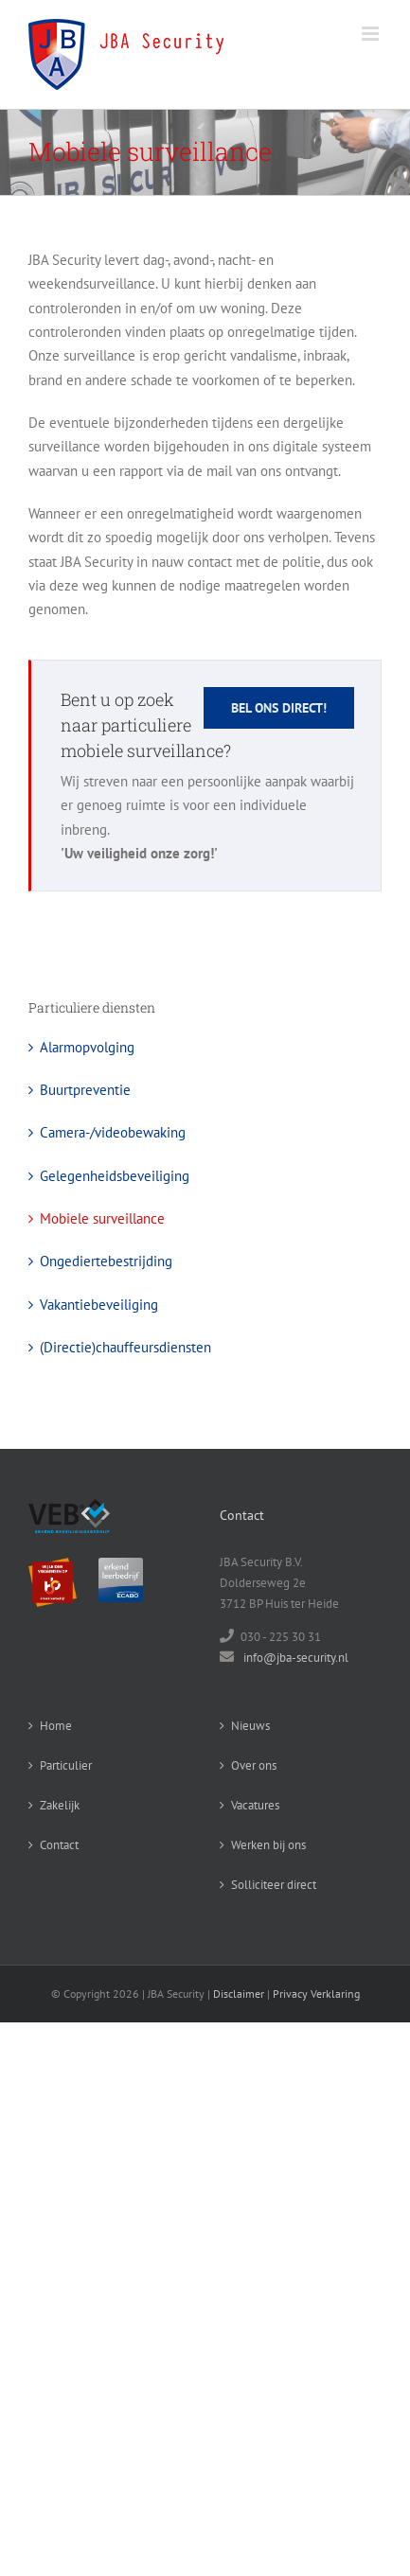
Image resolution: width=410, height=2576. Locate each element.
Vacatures (255, 1805)
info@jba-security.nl (295, 1658)
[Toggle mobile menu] (372, 34)
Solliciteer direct (273, 1885)
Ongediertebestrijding (106, 1261)
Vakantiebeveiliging (99, 1305)
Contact (59, 1845)
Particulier (66, 1765)
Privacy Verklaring (316, 1993)
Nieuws (250, 1726)
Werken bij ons (268, 1845)
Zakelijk (60, 1805)
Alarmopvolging (87, 1047)
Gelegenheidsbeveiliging (114, 1176)
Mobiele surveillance (102, 1218)
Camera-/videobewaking (113, 1132)
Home (56, 1726)
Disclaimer (238, 1993)
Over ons (253, 1765)
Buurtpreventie (85, 1090)
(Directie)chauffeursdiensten (125, 1347)
